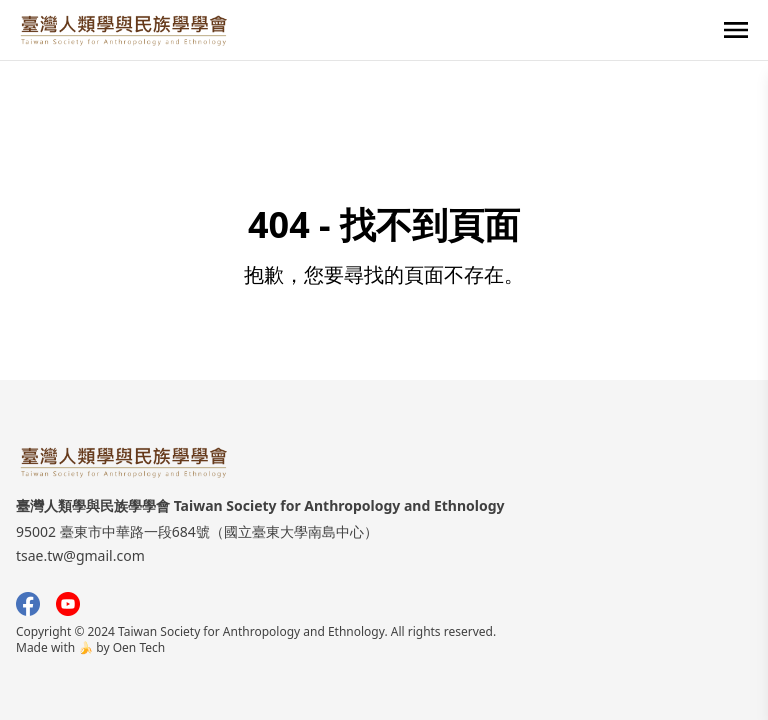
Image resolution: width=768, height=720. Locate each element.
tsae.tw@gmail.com (80, 555)
